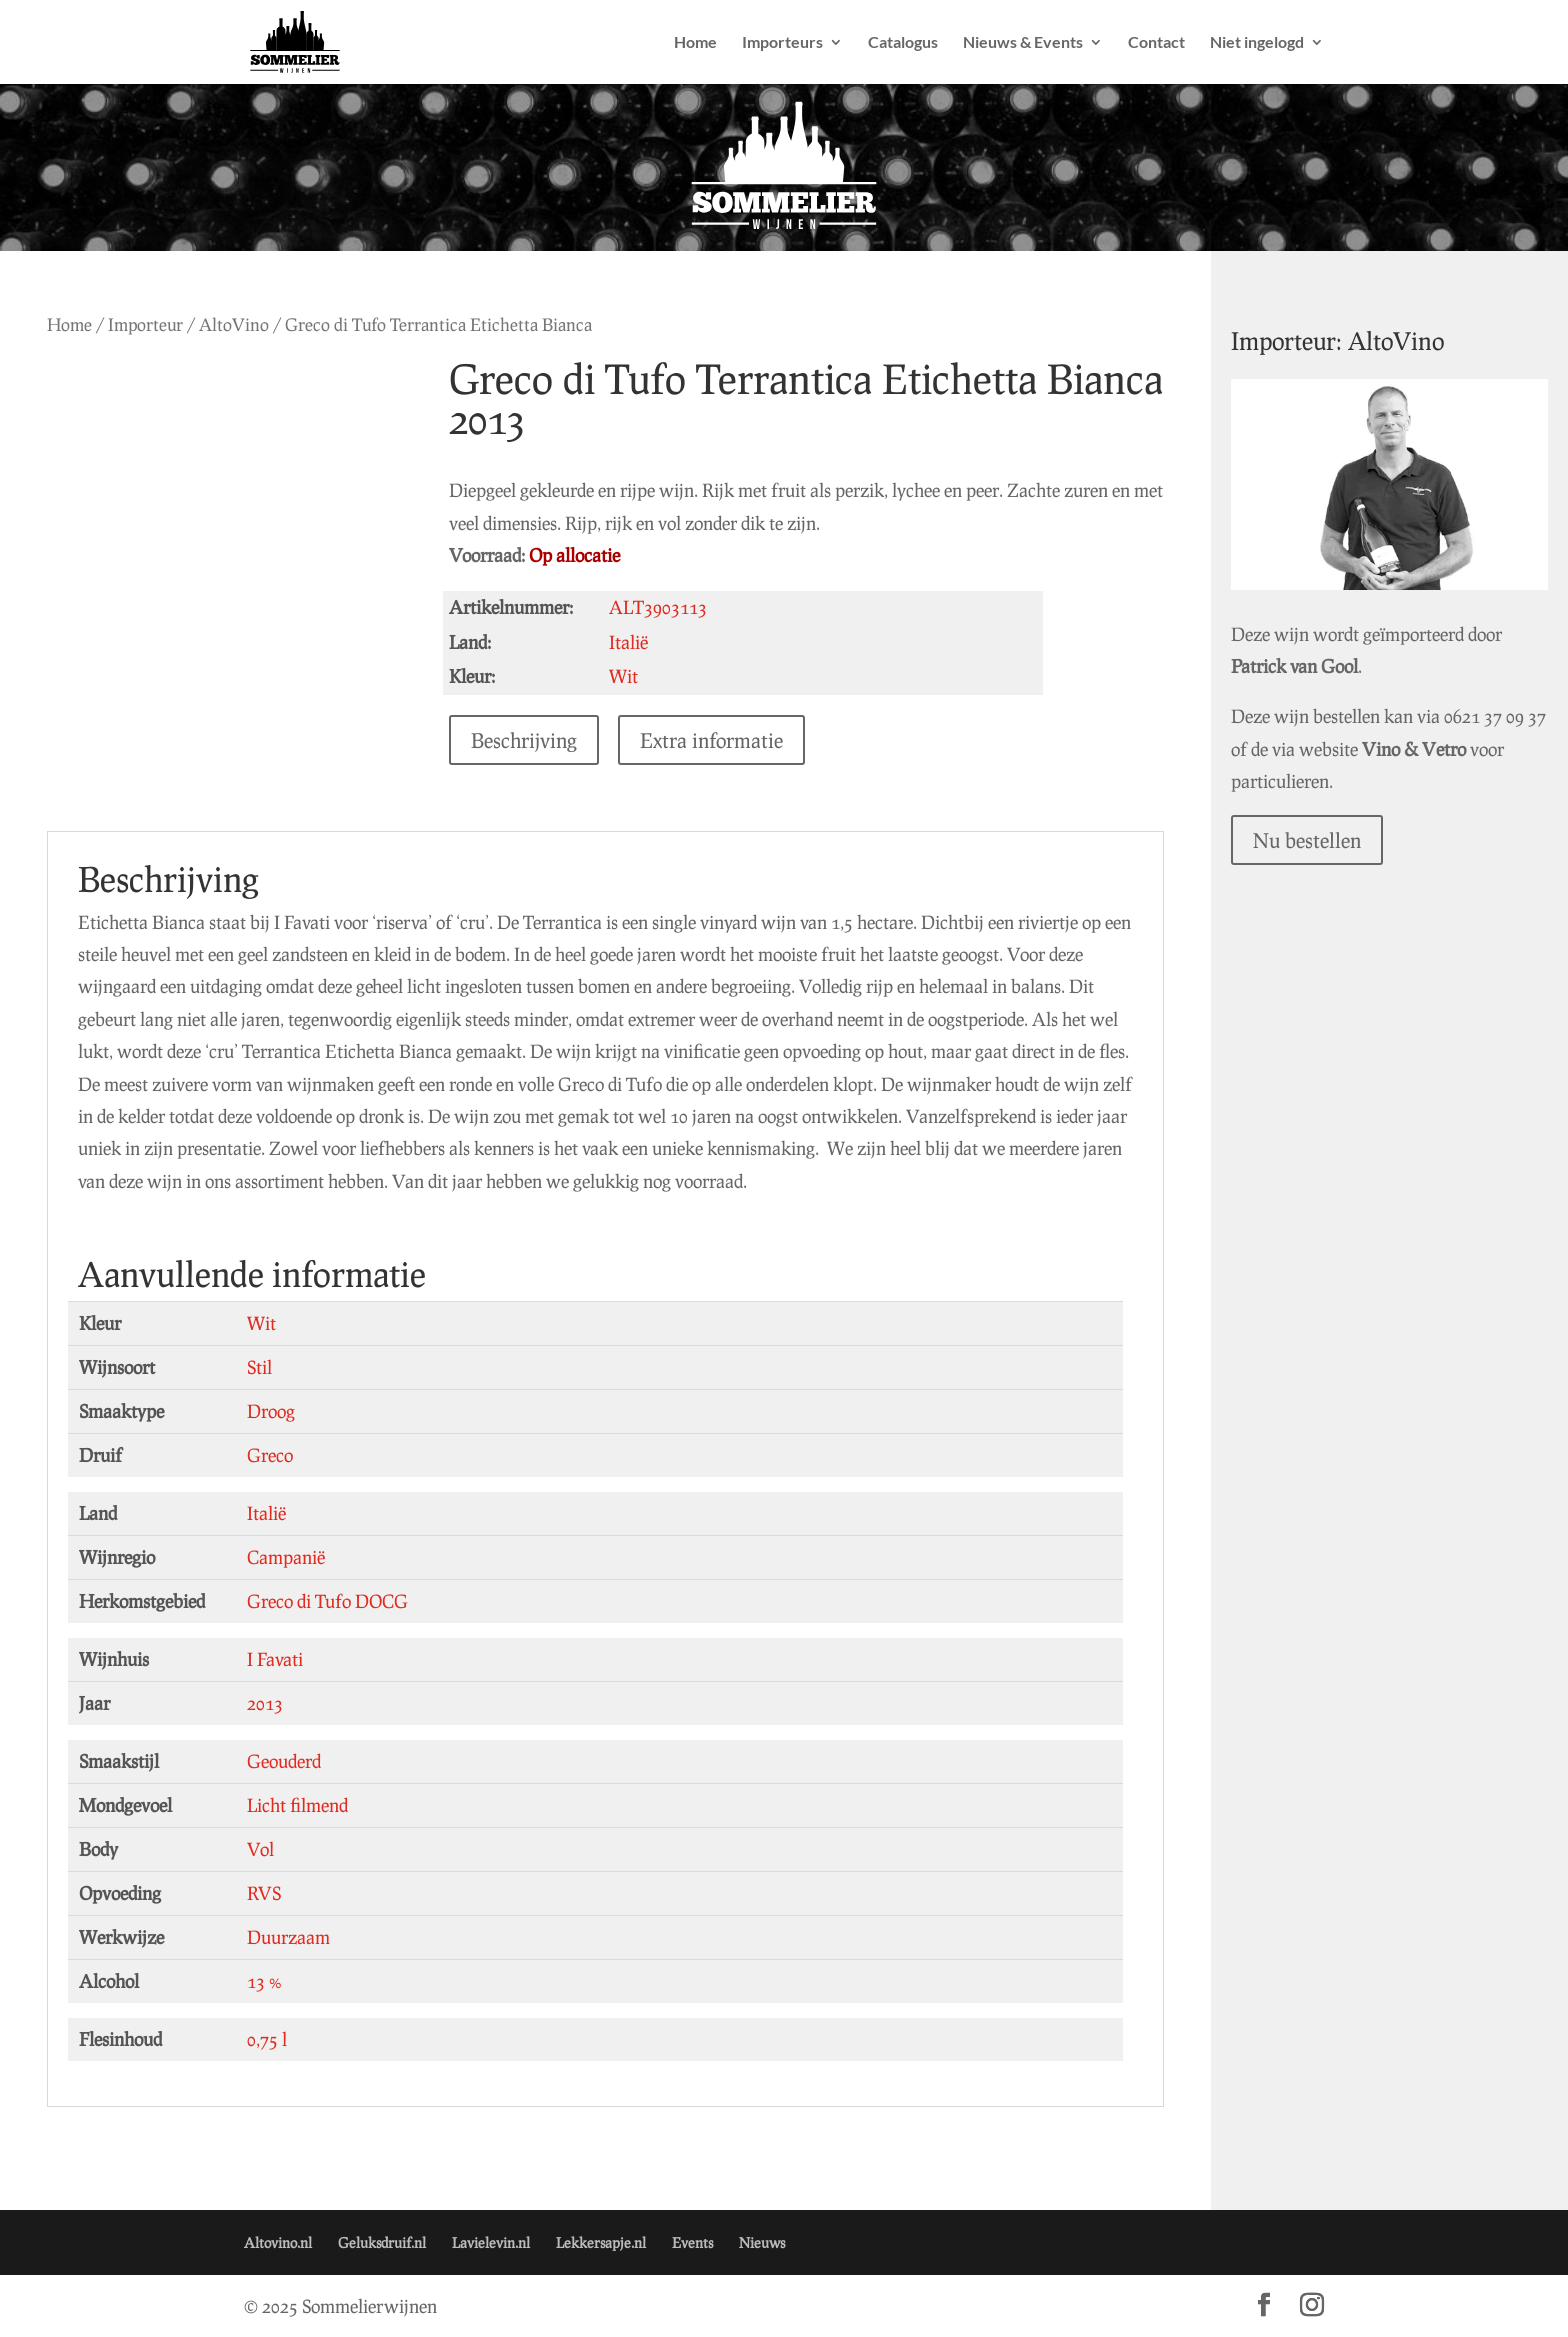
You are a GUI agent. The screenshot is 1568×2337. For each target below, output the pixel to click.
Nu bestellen (1343, 817)
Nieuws (762, 2242)
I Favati (275, 1659)
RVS (264, 1893)
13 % (264, 1981)
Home (695, 43)
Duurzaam (288, 1937)
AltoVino (234, 324)
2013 (265, 1703)
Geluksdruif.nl (382, 2242)
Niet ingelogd (1257, 43)
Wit (261, 1323)
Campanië (286, 1557)
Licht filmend (297, 1805)
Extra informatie (724, 740)
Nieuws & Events (1023, 43)
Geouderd (284, 1761)
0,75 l (267, 2039)
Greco (270, 1455)
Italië (266, 1513)
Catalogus (903, 43)
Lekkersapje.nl (601, 2242)
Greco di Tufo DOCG (327, 1601)
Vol (260, 1849)
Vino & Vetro (1494, 725)
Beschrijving (537, 740)
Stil (259, 1367)
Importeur (145, 324)
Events (692, 2242)
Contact (1156, 43)
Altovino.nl (278, 2242)
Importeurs (782, 43)
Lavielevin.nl (491, 2242)
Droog (271, 1411)
